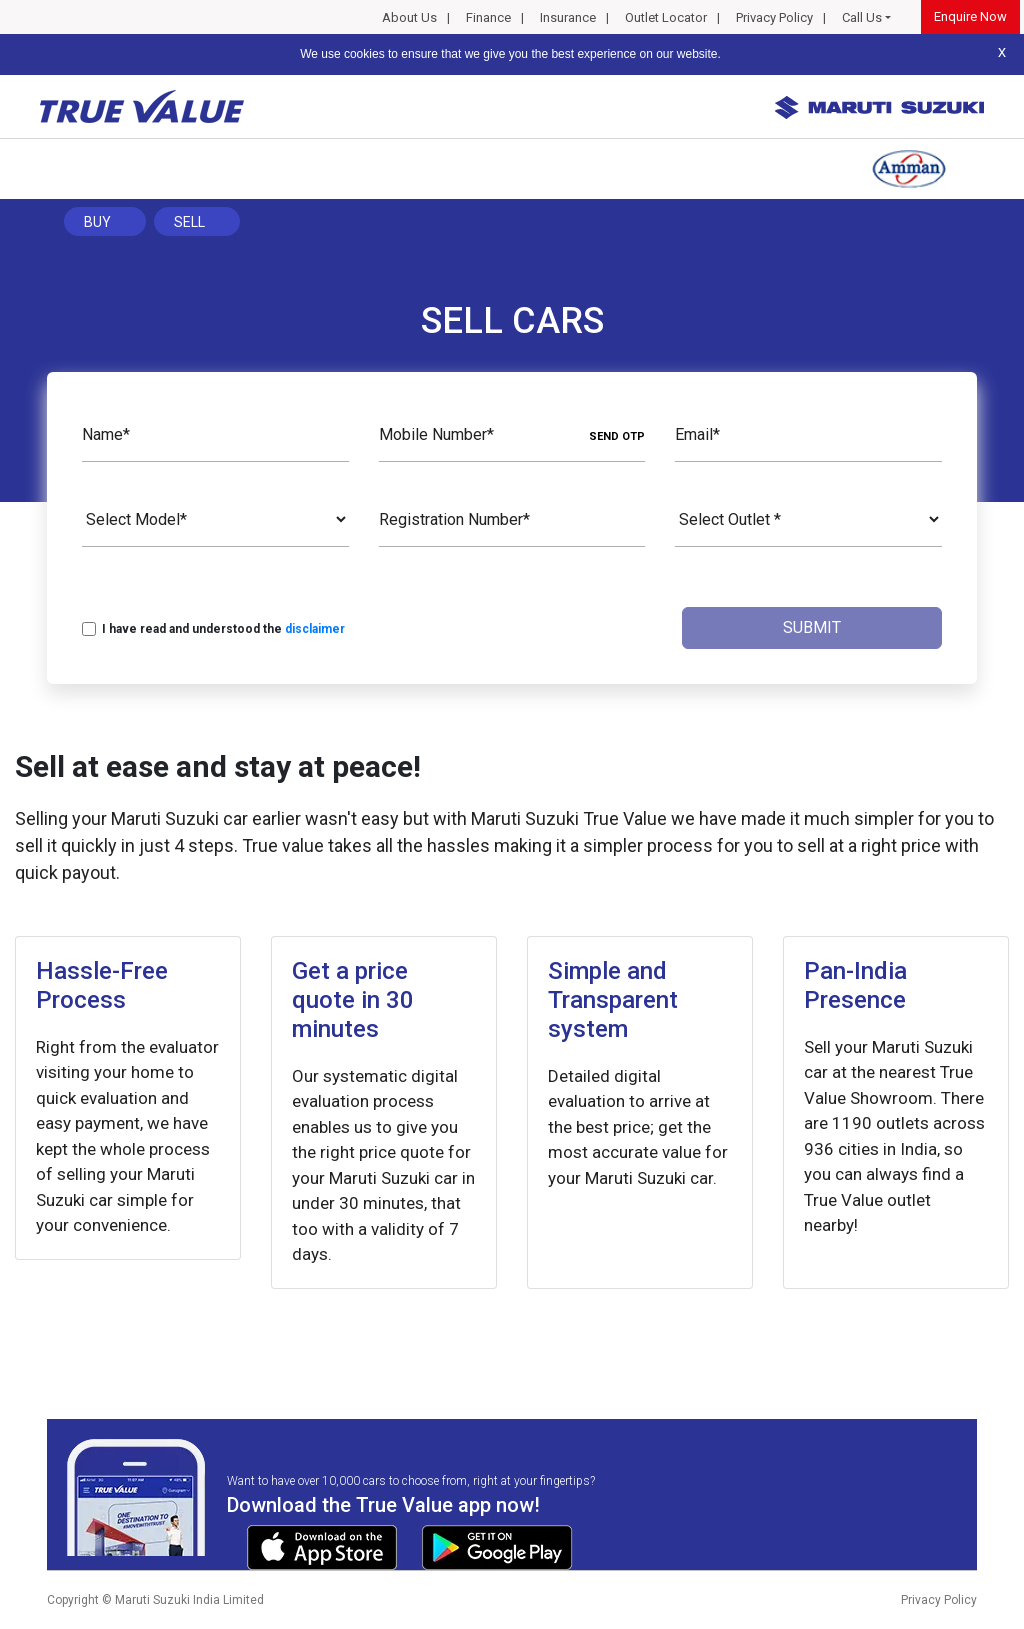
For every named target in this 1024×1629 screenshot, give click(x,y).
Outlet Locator (666, 17)
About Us (409, 17)
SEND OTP (617, 436)
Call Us (862, 17)
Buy (97, 222)
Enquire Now (970, 16)
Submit (812, 627)
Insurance (568, 17)
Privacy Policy (774, 17)
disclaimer (315, 629)
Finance (488, 17)
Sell (189, 222)
